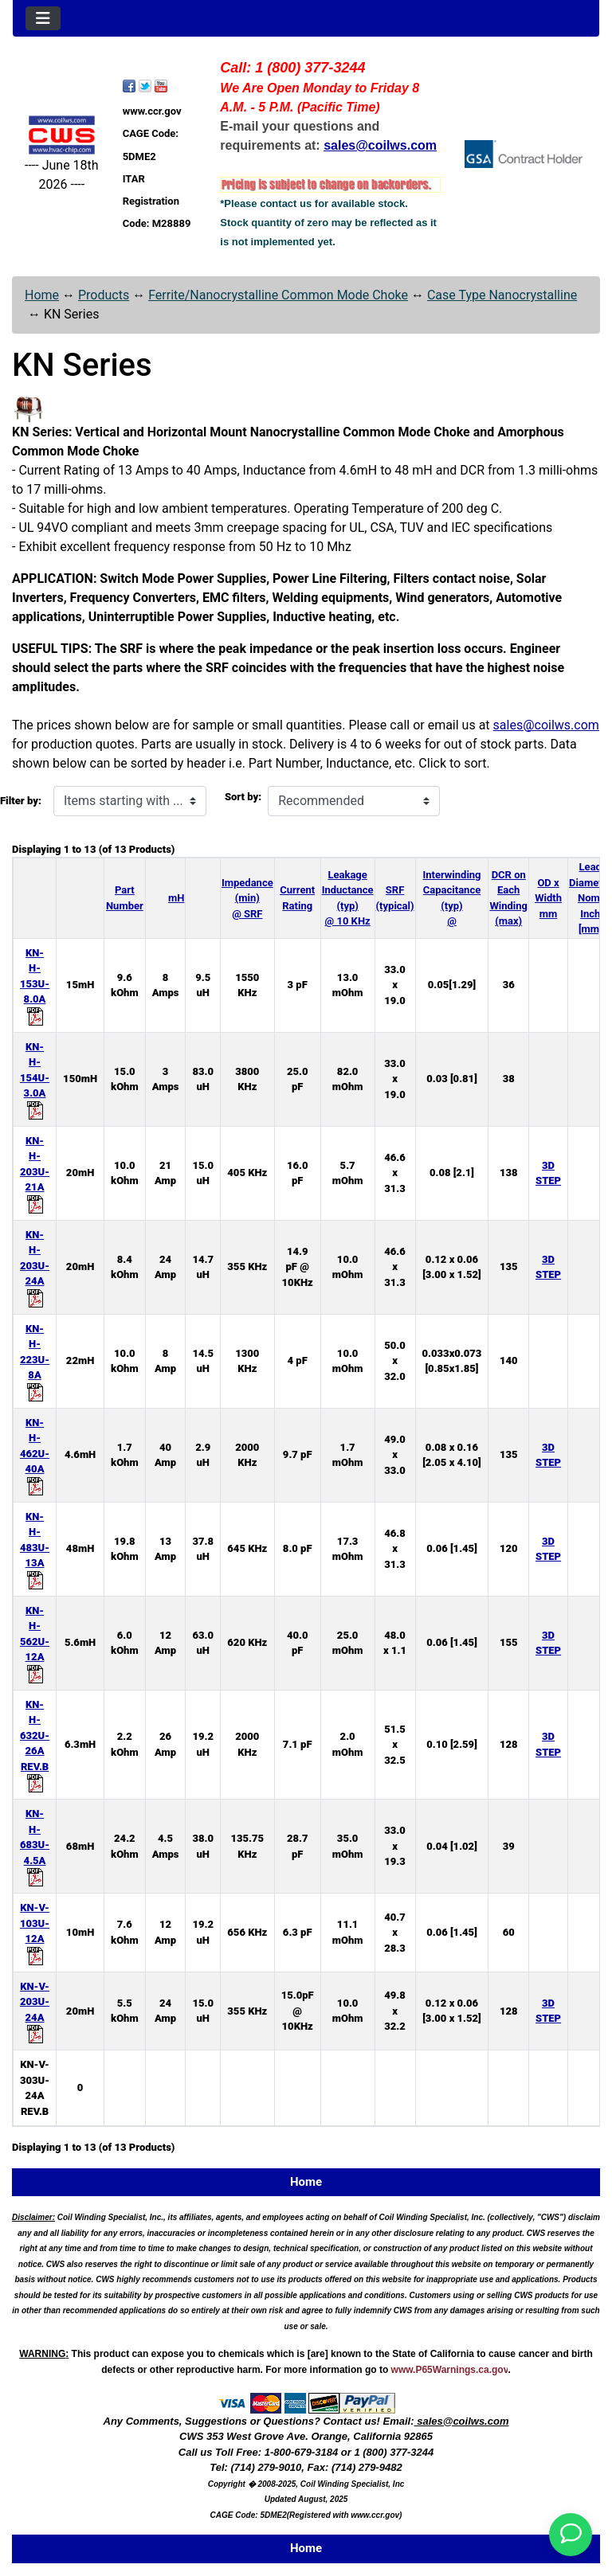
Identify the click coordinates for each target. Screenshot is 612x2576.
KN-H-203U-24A (34, 1266)
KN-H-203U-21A (34, 1172)
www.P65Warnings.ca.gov (449, 2369)
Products (103, 295)
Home (42, 295)
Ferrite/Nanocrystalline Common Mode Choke (278, 295)
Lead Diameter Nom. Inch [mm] (590, 898)
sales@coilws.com (546, 725)
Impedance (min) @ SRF (247, 898)
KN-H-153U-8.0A (34, 984)
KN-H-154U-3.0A (34, 1078)
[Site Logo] (62, 135)
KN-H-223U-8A (34, 1360)
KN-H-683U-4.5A (34, 1845)
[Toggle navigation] (43, 18)
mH (176, 898)
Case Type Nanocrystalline (502, 295)
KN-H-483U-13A (34, 1548)
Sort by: (243, 797)
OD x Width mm (548, 898)
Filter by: (20, 801)
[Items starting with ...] (129, 801)
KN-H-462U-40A (34, 1454)
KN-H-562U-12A (34, 1642)
